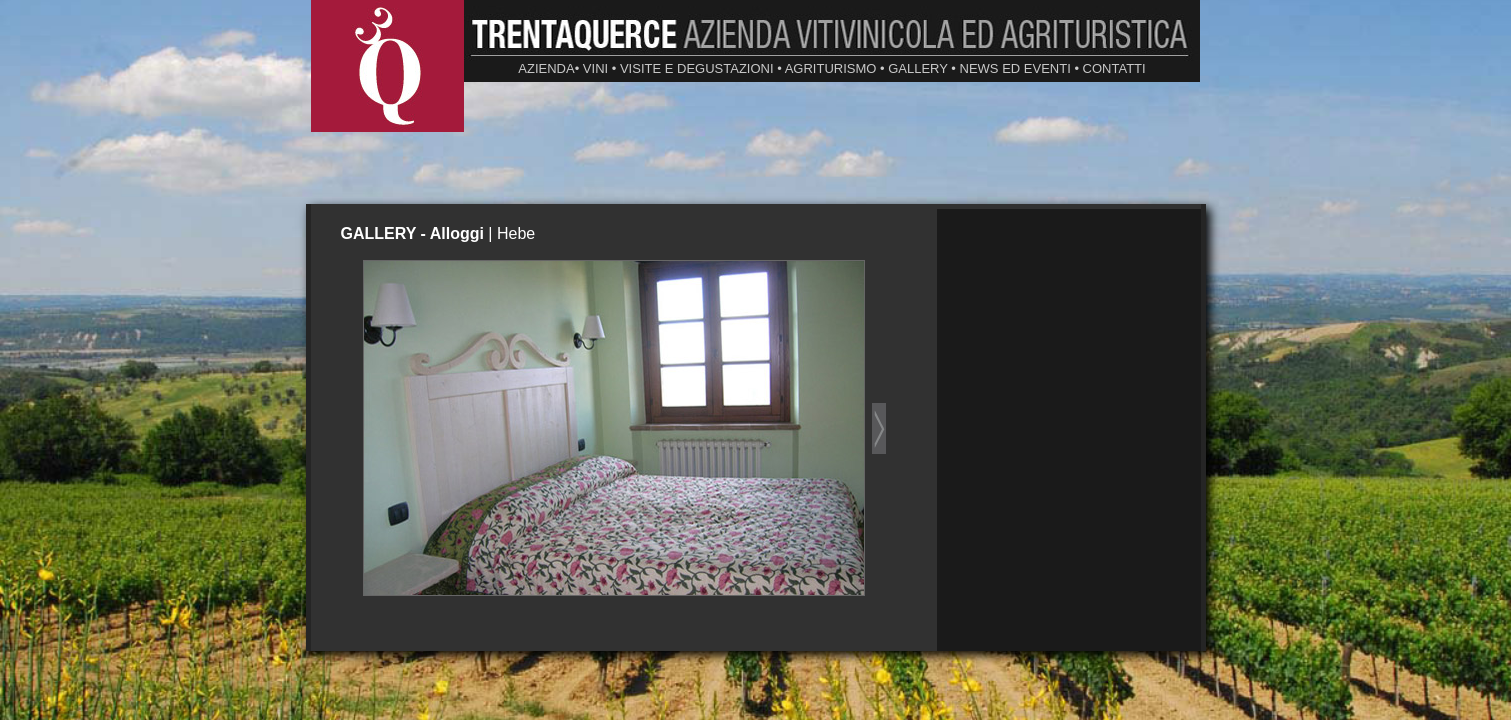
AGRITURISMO (831, 68)
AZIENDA (546, 68)
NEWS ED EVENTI (1015, 68)
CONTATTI (1114, 68)
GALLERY (918, 68)
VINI (595, 68)
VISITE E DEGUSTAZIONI (697, 68)
